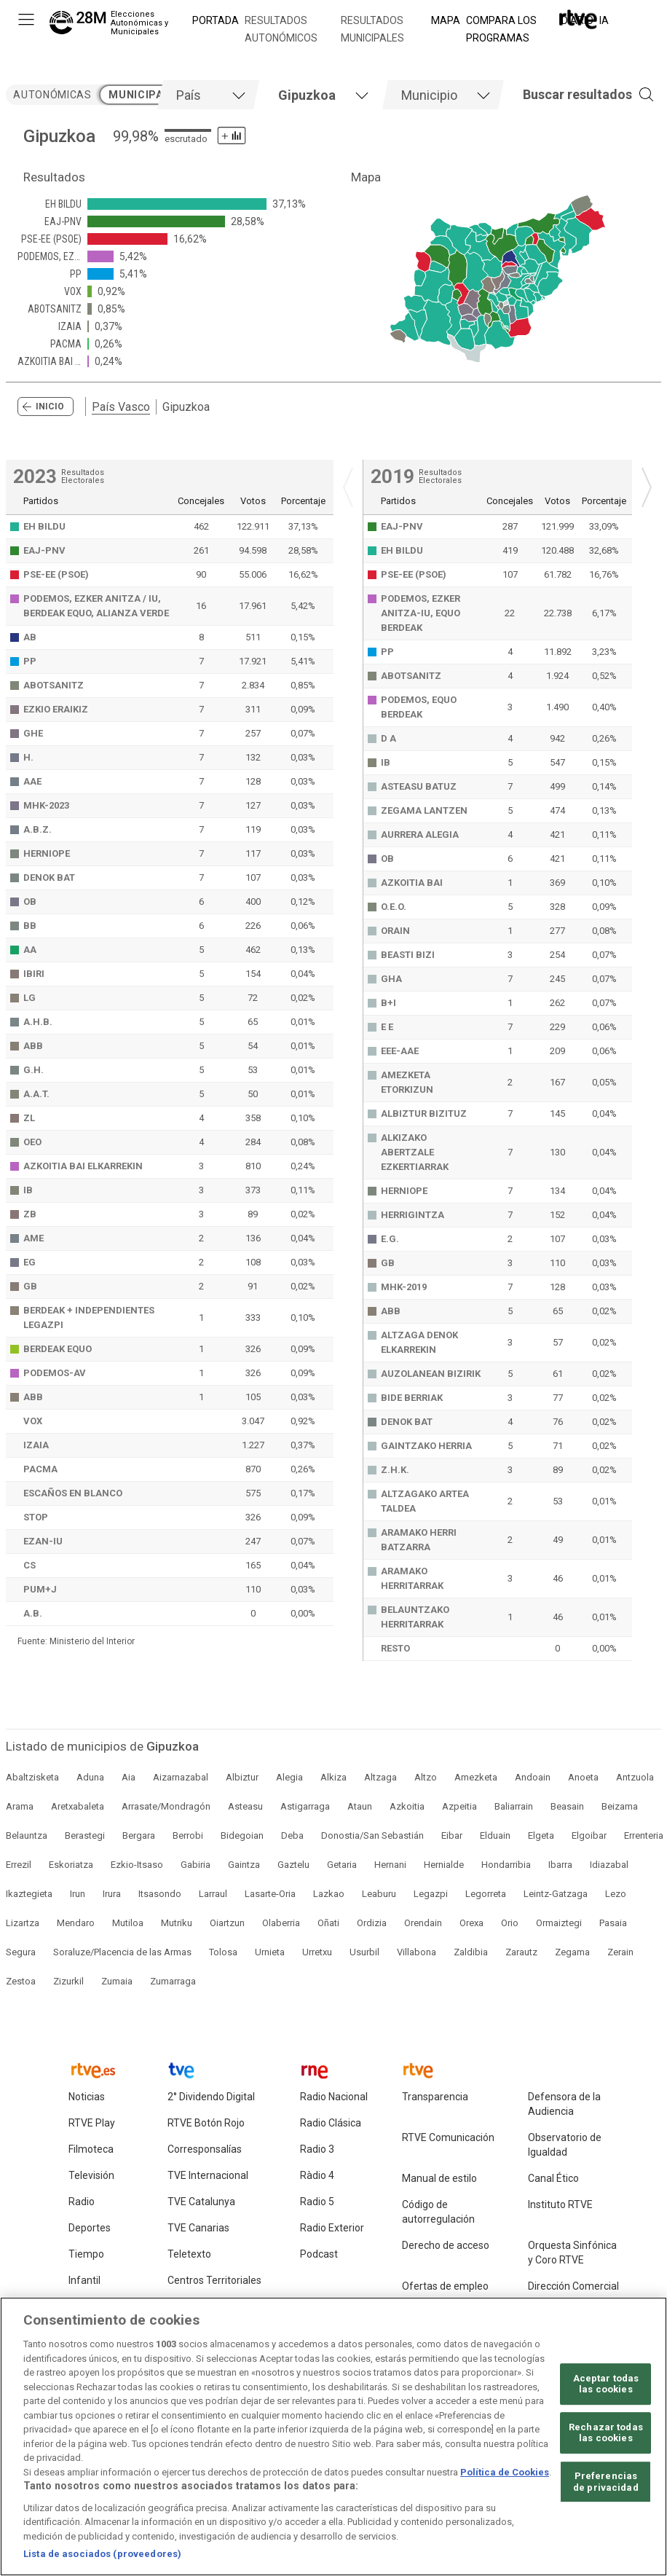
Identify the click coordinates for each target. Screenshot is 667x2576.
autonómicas (52, 95)
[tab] (208, 94)
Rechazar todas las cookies (606, 2436)
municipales (145, 95)
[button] (566, 94)
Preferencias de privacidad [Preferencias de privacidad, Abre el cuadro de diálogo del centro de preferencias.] (606, 2485)
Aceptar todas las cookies (606, 2387)
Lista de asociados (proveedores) (102, 2558)
